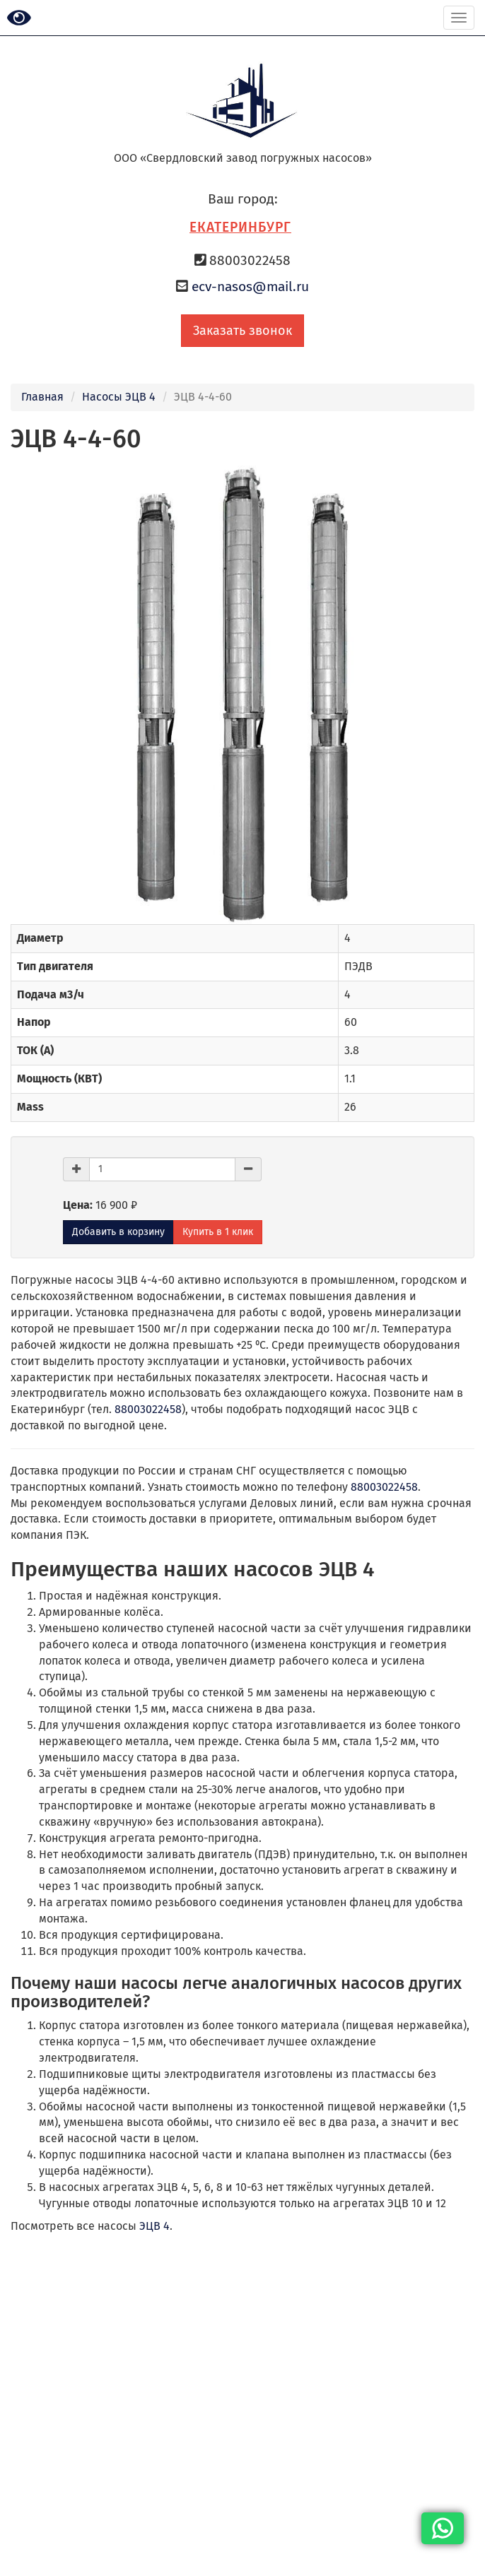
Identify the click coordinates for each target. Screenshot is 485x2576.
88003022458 (148, 1409)
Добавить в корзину (118, 1232)
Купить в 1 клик (217, 1232)
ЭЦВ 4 (154, 2226)
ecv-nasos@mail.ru (250, 286)
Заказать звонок (242, 330)
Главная (42, 396)
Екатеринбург (240, 227)
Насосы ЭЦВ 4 (119, 396)
